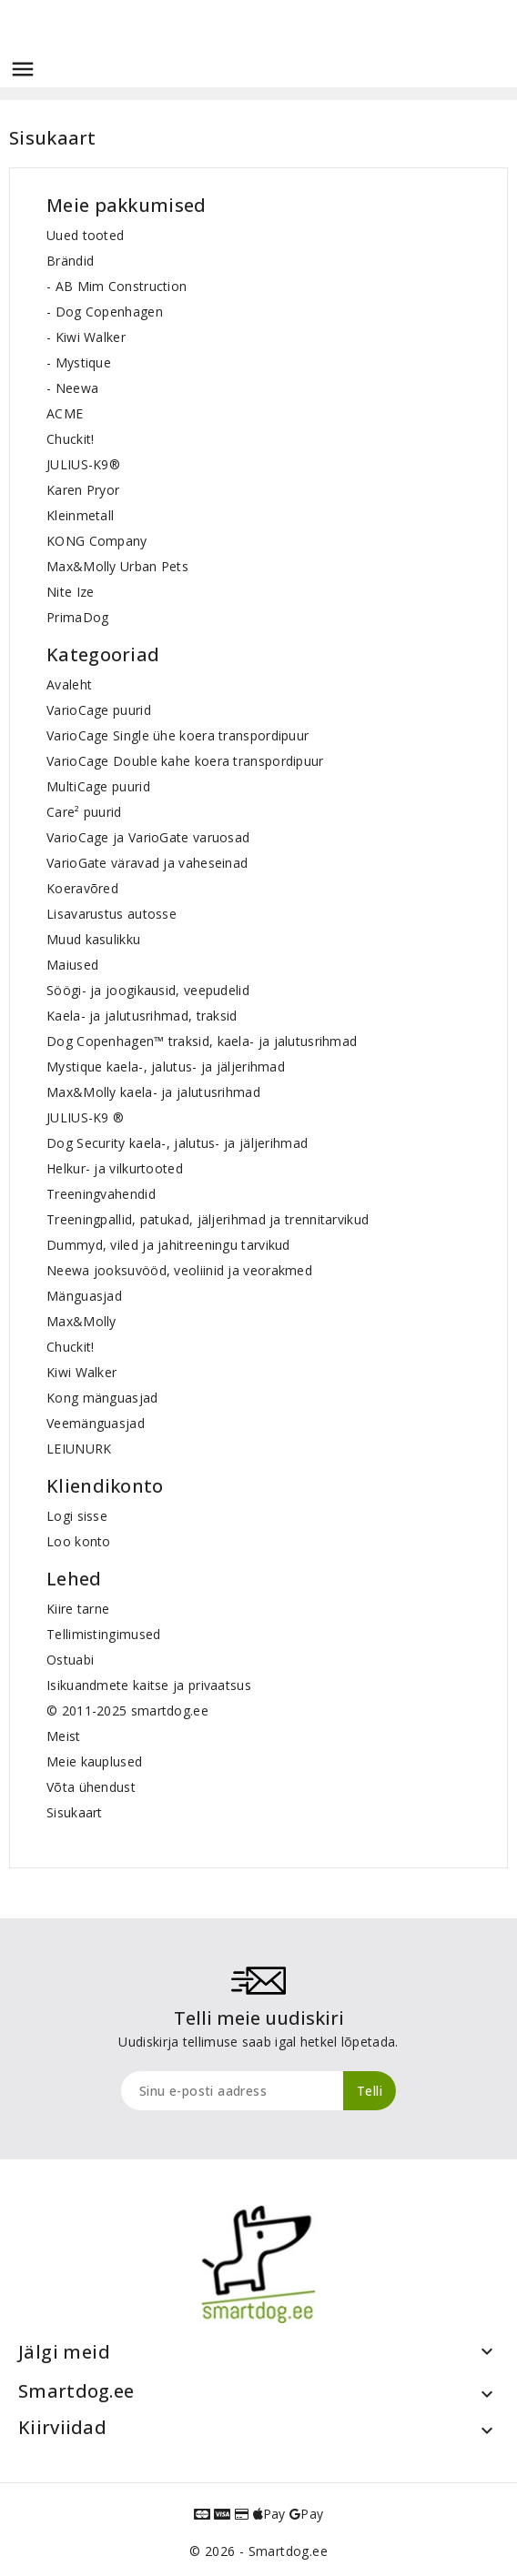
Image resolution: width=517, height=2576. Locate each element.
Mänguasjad (84, 1295)
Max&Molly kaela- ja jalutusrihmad (153, 1092)
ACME (64, 413)
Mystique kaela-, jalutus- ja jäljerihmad (165, 1066)
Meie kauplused (94, 1761)
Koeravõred (82, 888)
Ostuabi (70, 1659)
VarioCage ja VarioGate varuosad (147, 837)
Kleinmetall (80, 515)
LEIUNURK (78, 1448)
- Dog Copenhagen (104, 311)
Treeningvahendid (101, 1193)
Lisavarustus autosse (111, 913)
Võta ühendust (91, 1787)
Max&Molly (81, 1321)
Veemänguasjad (95, 1423)
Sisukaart (74, 1812)
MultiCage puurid (98, 786)
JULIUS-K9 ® (85, 1117)
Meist (63, 1736)
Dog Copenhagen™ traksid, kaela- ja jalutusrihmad (201, 1041)
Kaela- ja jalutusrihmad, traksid (142, 1015)
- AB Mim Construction (116, 286)
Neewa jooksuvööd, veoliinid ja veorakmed (179, 1270)
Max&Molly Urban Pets (117, 566)
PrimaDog (77, 617)
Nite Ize (70, 591)
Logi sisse (76, 1515)
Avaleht (69, 684)
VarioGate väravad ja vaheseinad (147, 862)
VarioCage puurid (98, 710)
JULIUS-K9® (83, 464)
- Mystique (78, 362)
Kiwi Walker (81, 1372)
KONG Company (96, 540)
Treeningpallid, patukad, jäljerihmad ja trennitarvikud (207, 1219)
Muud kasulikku (93, 939)
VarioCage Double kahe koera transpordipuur (185, 761)
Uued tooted (85, 235)
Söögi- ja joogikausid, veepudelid (147, 990)
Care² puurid (84, 811)
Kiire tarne (77, 1608)
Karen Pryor (82, 489)
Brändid (70, 260)
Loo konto (78, 1541)
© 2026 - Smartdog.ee (258, 2551)
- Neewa (72, 388)
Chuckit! (70, 439)
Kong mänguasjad (102, 1397)
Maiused (72, 964)
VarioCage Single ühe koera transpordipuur (177, 735)
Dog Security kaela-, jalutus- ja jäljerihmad (177, 1143)
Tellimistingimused (103, 1634)
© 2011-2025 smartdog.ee (127, 1710)
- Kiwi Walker (86, 337)
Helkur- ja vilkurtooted (114, 1168)
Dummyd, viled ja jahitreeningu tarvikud (168, 1244)
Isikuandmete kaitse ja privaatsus (148, 1685)
